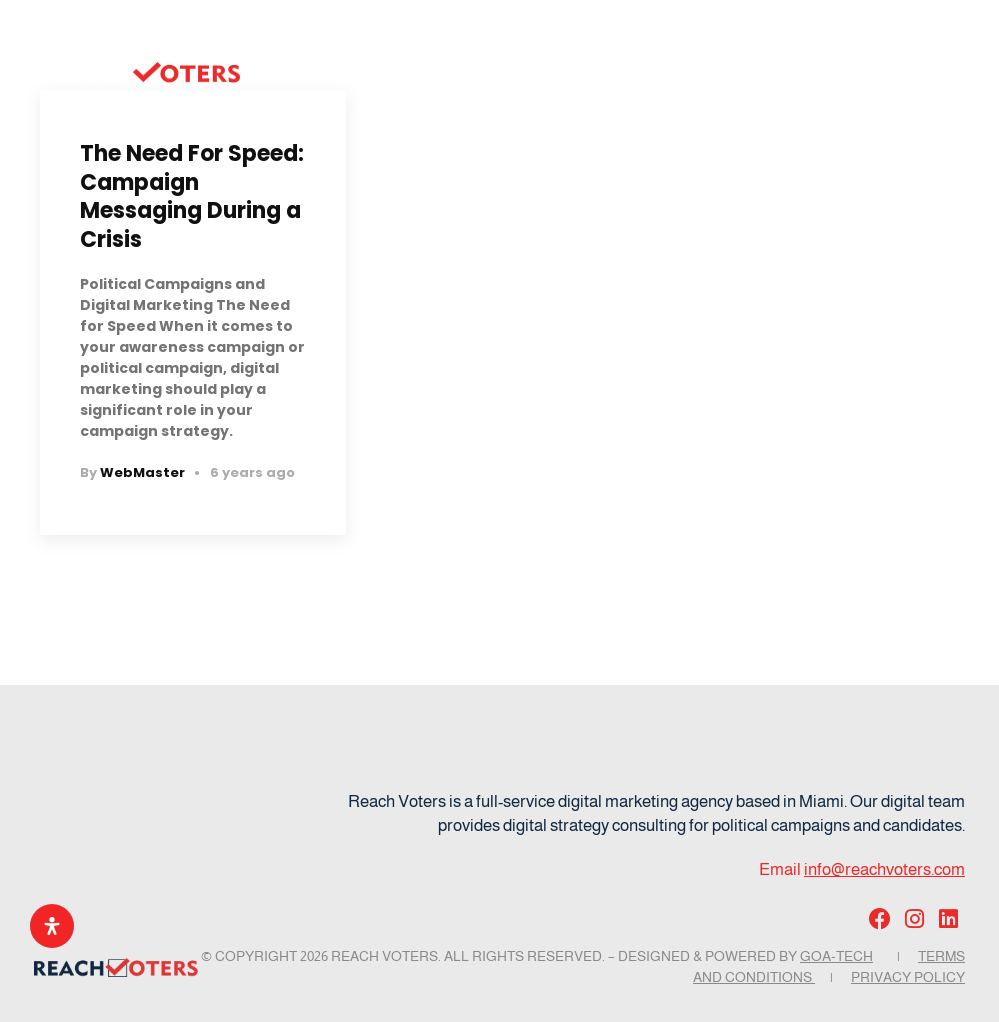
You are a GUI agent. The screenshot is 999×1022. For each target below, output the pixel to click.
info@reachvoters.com (884, 869)
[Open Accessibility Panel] (52, 926)
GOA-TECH (836, 956)
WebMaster (142, 472)
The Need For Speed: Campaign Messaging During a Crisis (192, 196)
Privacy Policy (908, 977)
